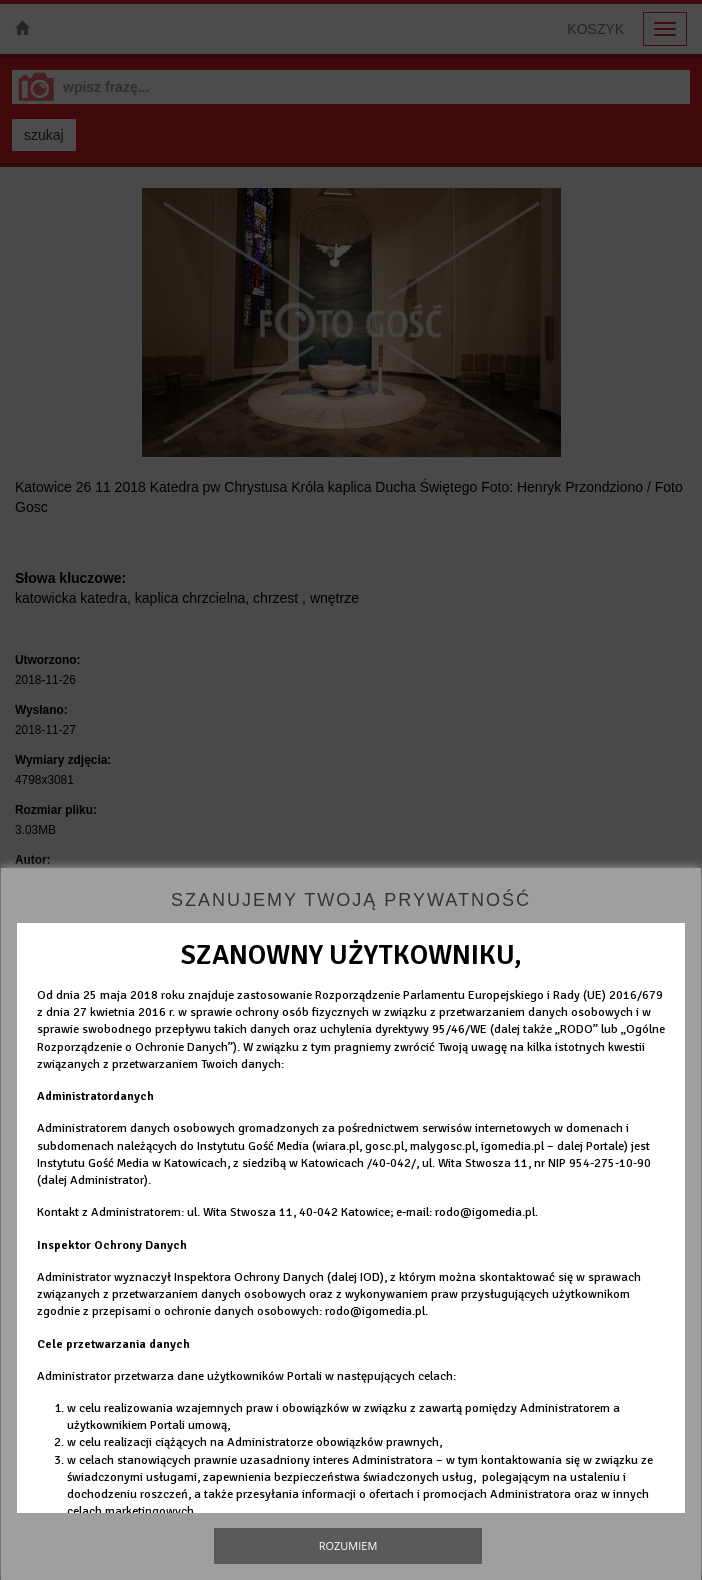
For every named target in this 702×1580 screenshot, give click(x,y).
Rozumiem (348, 1545)
